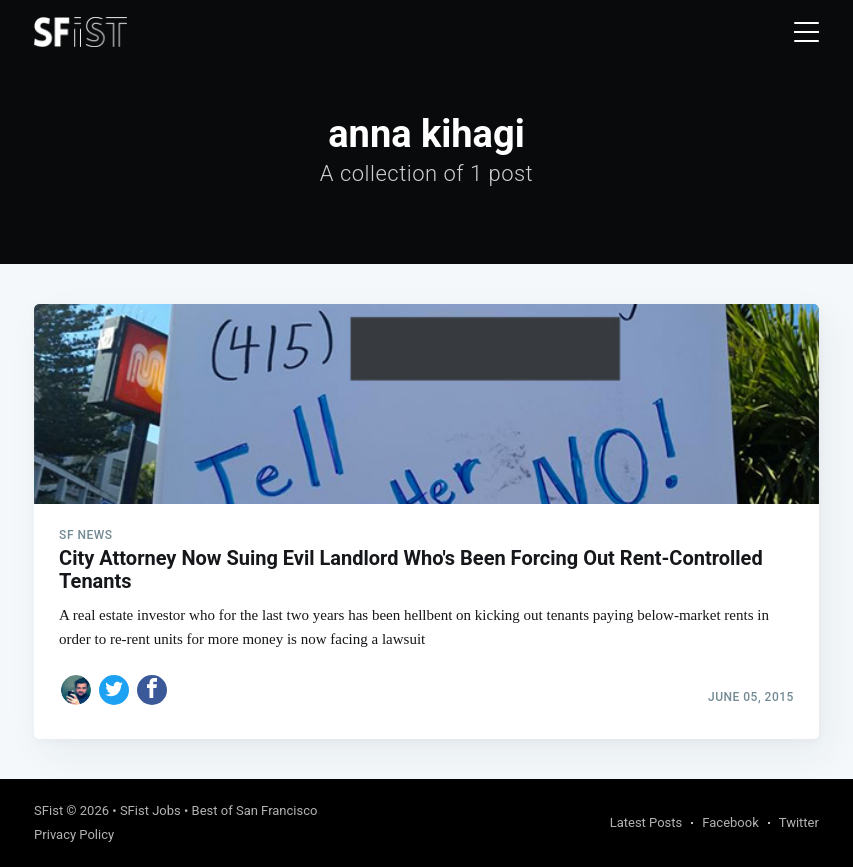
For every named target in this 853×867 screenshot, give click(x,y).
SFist (48, 810)
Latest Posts (646, 822)
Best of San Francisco (255, 810)
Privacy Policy (74, 834)
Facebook (730, 822)
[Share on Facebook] (152, 690)
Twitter (799, 822)
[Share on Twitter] (114, 690)
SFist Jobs (150, 810)
